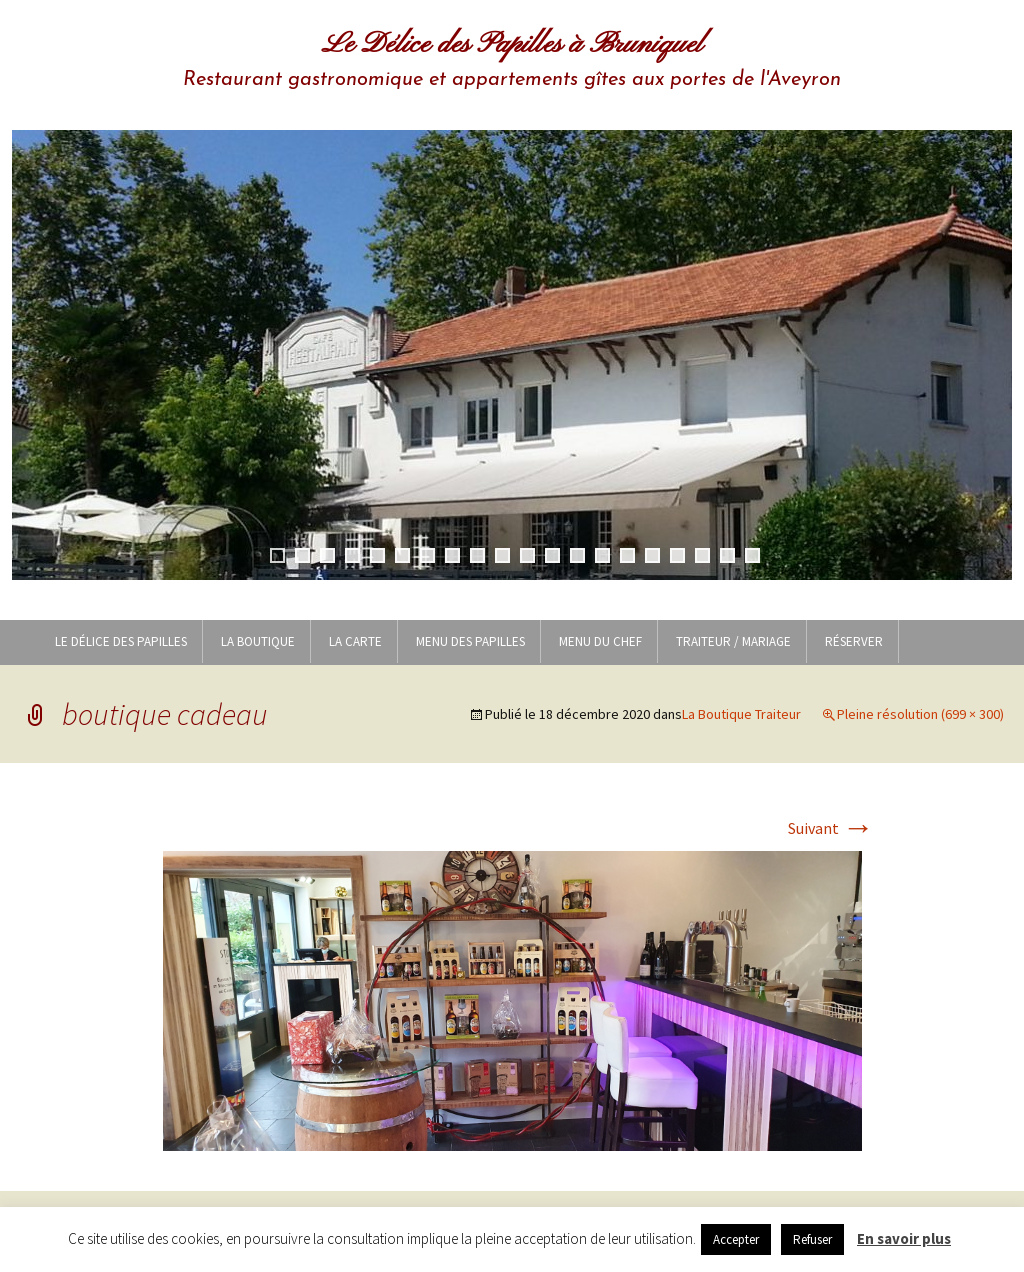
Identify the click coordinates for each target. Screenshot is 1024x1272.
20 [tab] (752, 555)
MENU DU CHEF (600, 641)
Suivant (831, 828)
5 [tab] (377, 555)
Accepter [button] (736, 1239)
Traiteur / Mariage (733, 641)
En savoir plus (904, 1238)
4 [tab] (352, 555)
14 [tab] (602, 555)
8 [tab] (452, 555)
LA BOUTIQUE (258, 641)
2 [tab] (302, 555)
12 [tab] (552, 555)
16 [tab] (652, 555)
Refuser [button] (812, 1239)
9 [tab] (477, 555)
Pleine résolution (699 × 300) (920, 714)
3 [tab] (327, 555)
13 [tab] (577, 555)
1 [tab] (277, 555)
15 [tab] (627, 555)
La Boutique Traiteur (741, 714)
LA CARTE (355, 641)
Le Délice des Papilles (121, 641)
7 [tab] (427, 555)
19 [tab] (727, 555)
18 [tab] (702, 555)
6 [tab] (402, 555)
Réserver (854, 641)
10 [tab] (502, 555)
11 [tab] (527, 555)
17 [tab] (677, 555)
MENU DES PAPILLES (470, 641)
